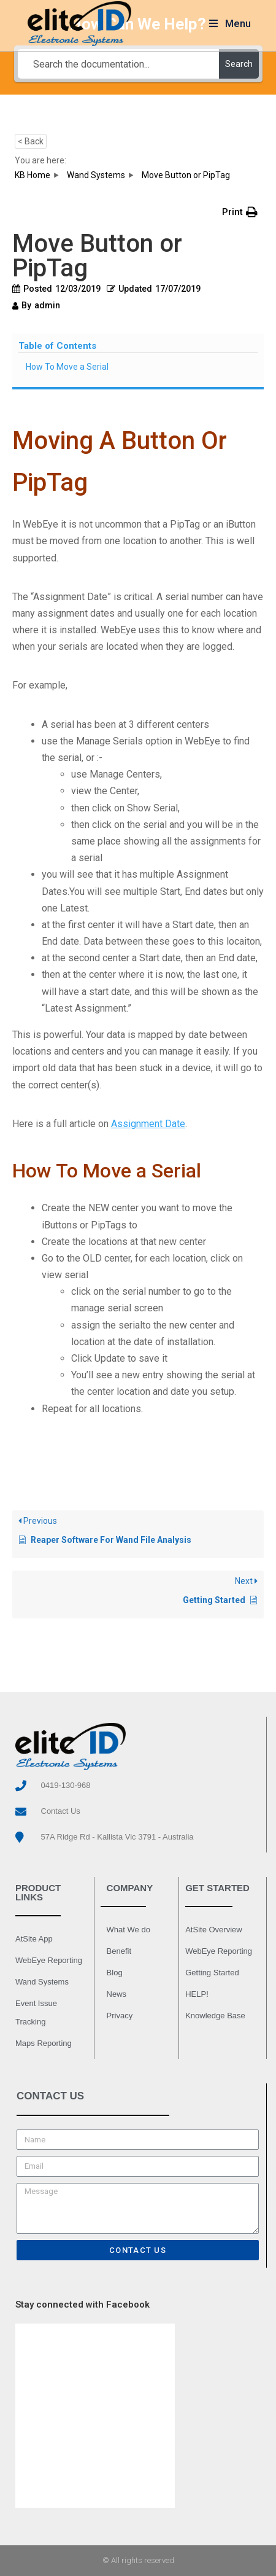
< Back (31, 141)
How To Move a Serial (67, 367)
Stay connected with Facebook (82, 2304)
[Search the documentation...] (118, 64)
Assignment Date (148, 1124)
